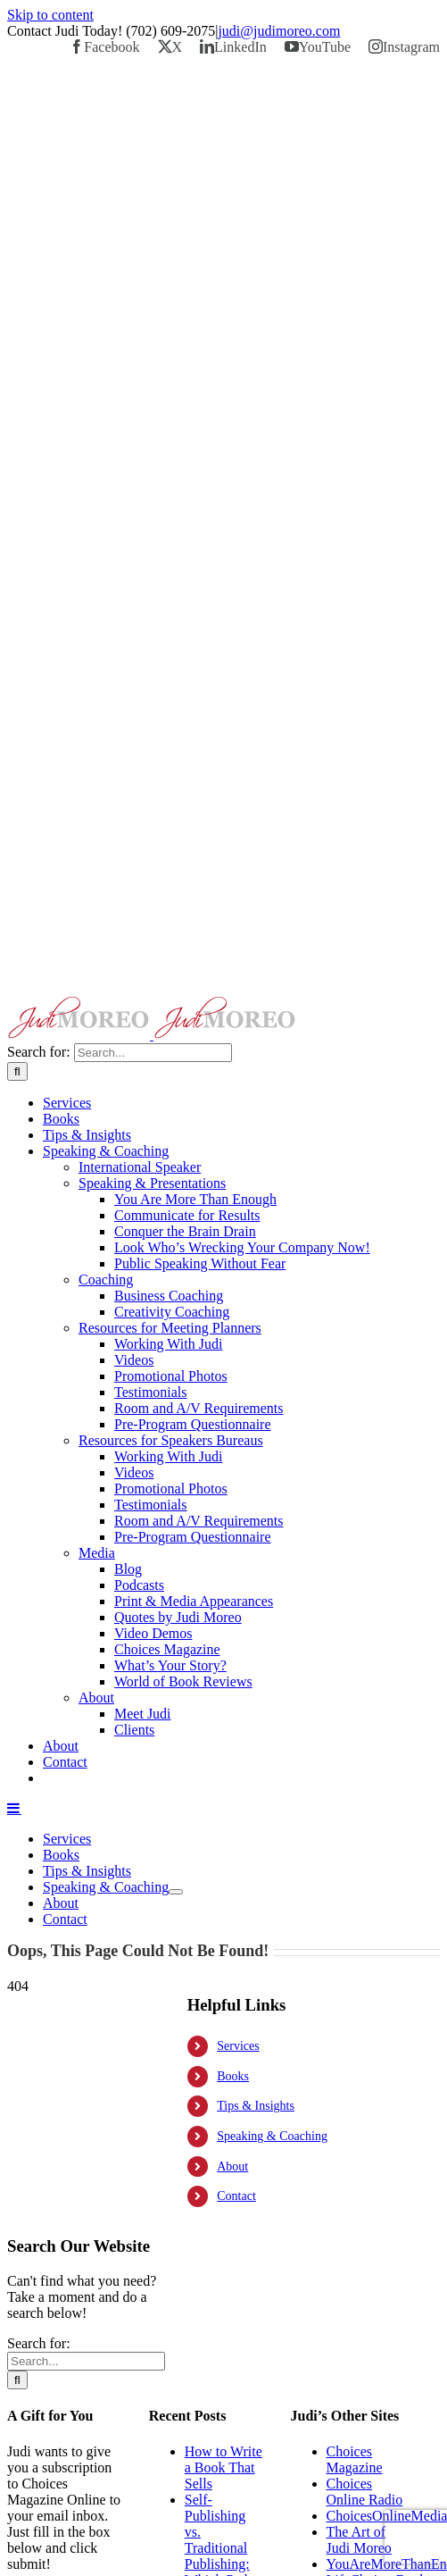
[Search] (17, 1071)
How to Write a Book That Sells (223, 2467)
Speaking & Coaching (272, 2136)
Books (233, 2076)
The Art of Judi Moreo (359, 2539)
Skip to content (50, 14)
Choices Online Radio (365, 2491)
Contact (236, 2196)
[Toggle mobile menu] (14, 1808)
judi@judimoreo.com (279, 30)
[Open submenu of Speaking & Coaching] (176, 1891)
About (232, 2166)
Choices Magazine (355, 2459)
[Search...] (153, 1052)
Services (238, 2046)
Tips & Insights (255, 2105)
